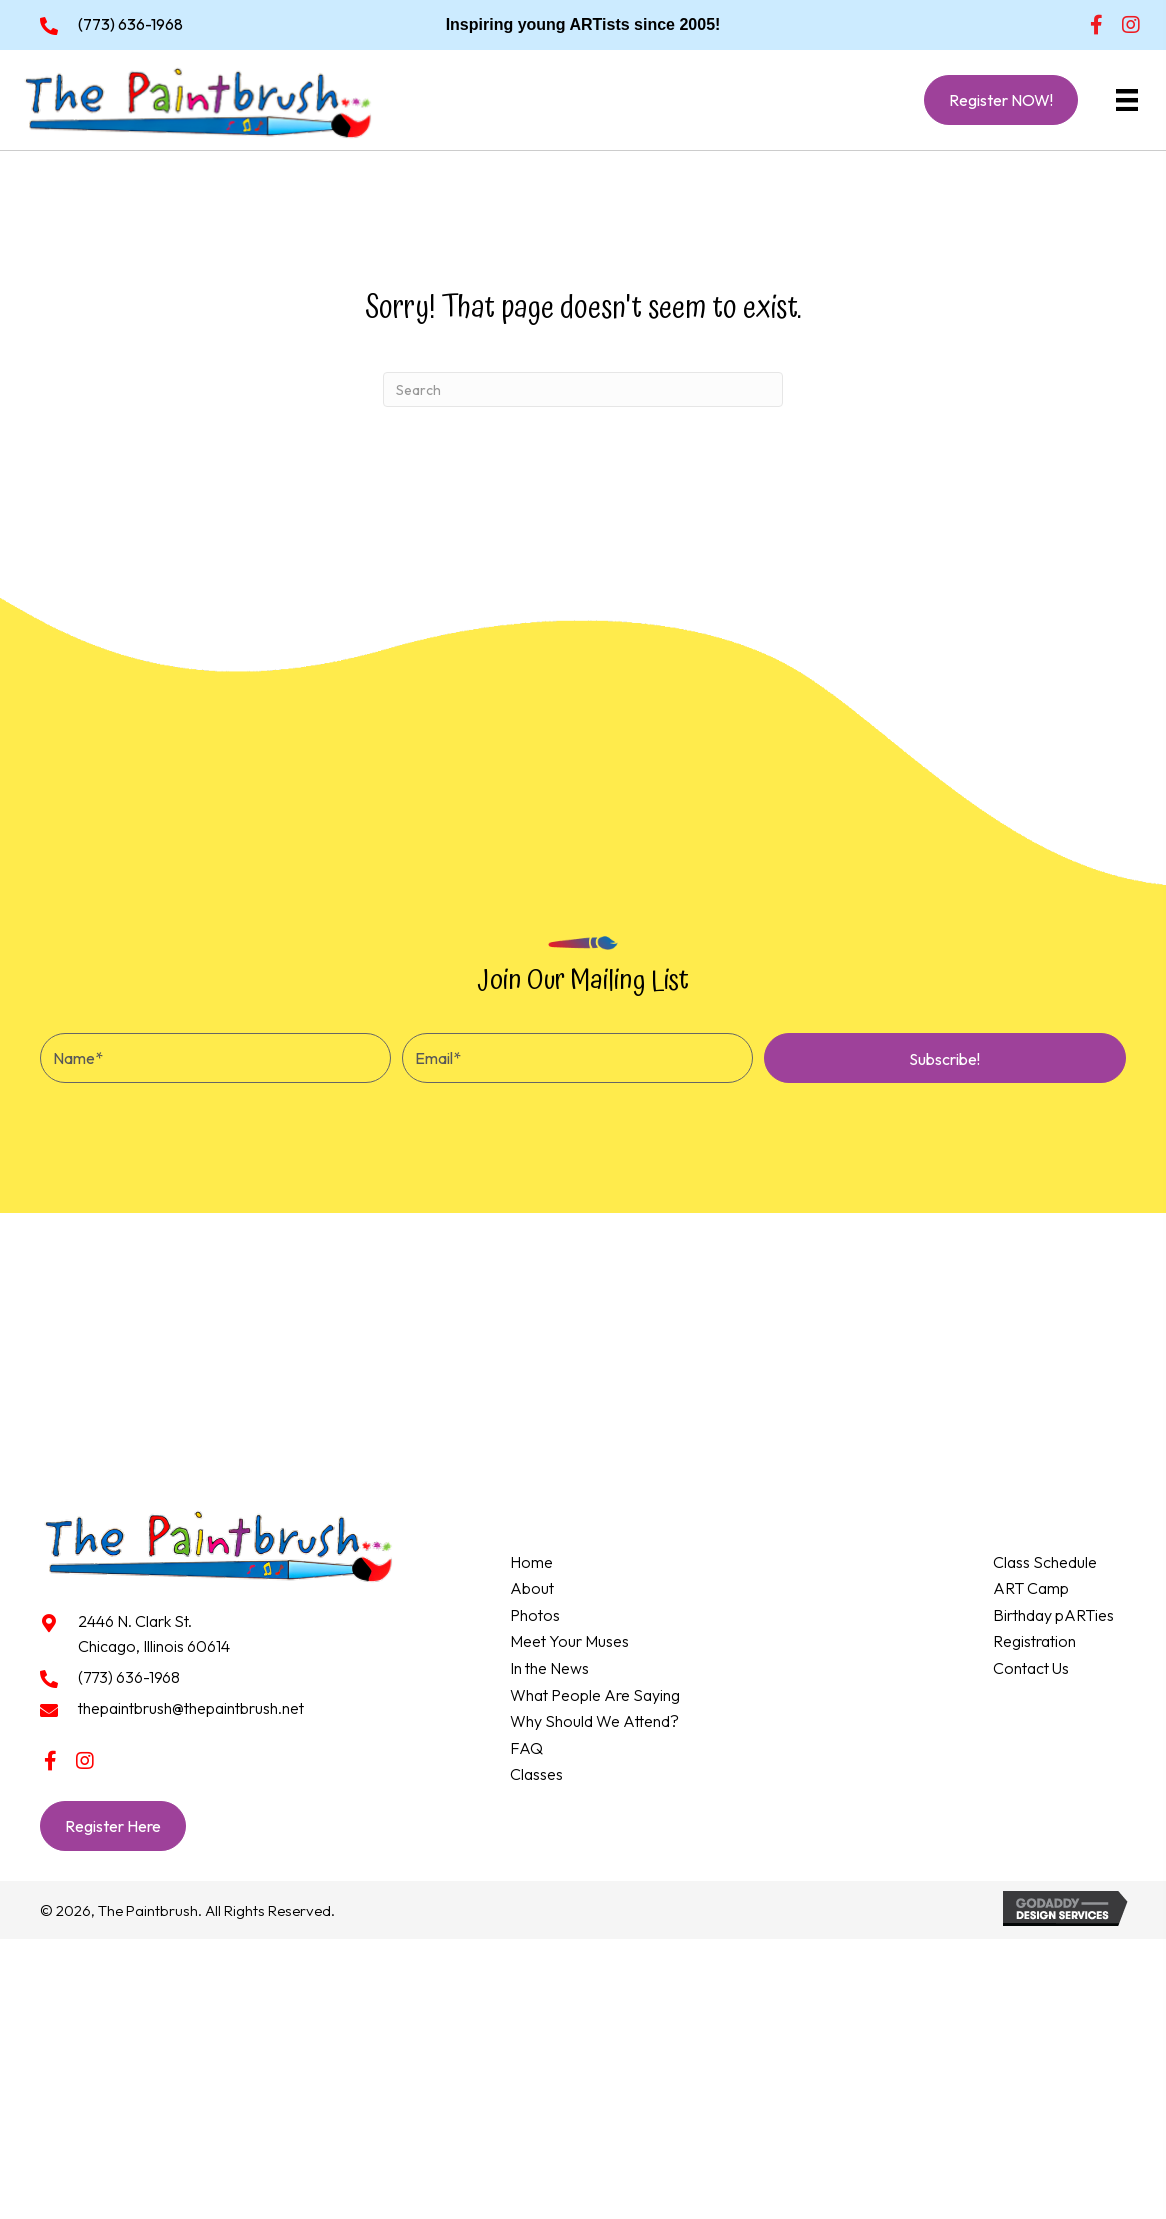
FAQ (526, 1748)
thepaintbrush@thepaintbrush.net (191, 1708)
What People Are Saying (595, 1695)
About (532, 1588)
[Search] (583, 389)
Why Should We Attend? (594, 1721)
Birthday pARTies (1053, 1615)
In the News (549, 1668)
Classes (536, 1774)
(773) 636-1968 (130, 24)
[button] (1096, 25)
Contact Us (1031, 1668)
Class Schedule (1045, 1562)
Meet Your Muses (569, 1641)
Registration (1034, 1641)
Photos (535, 1615)
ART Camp (1031, 1588)
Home (531, 1562)
